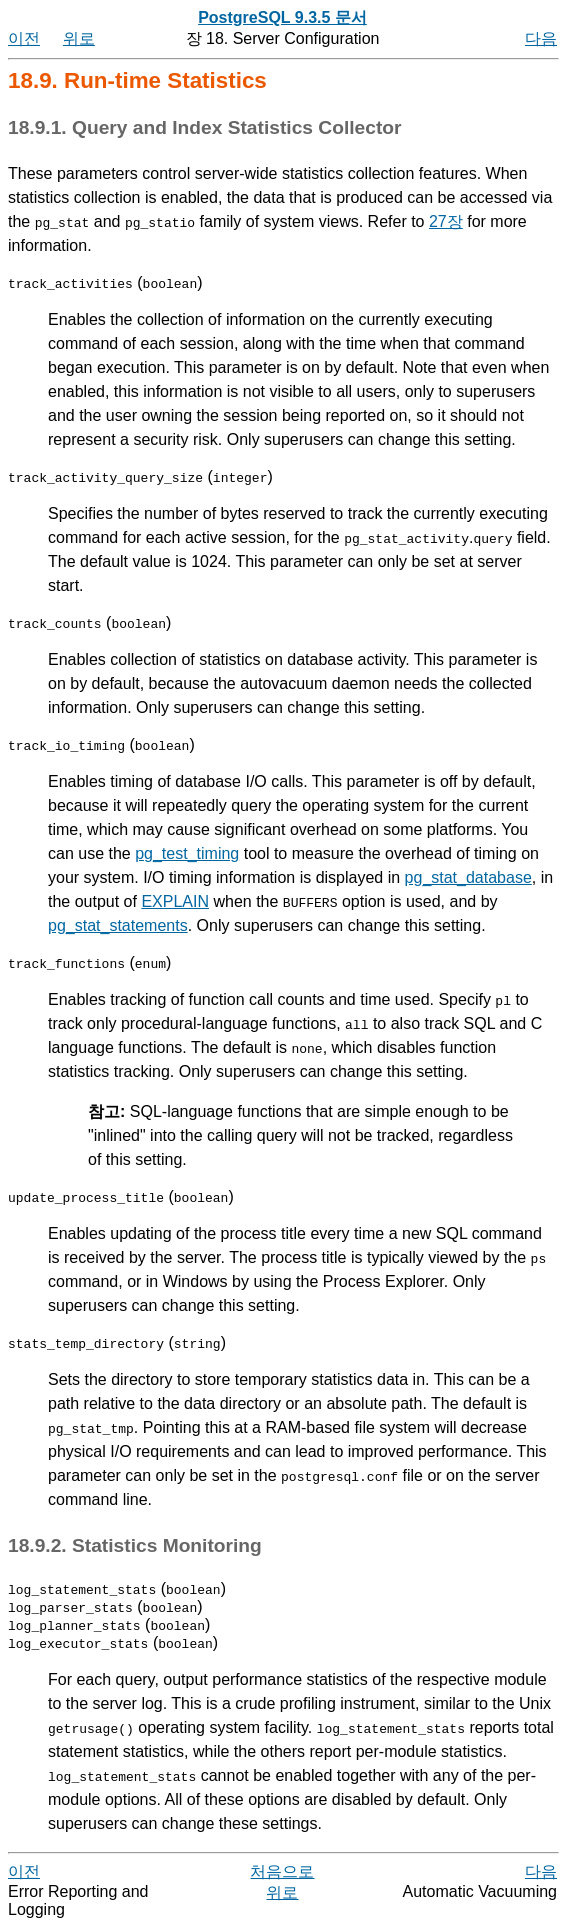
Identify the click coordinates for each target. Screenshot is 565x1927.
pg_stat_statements (118, 925)
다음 (541, 38)
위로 (79, 38)
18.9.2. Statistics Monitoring (135, 1545)
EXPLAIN (175, 901)
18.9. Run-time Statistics (137, 80)
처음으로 (282, 1871)
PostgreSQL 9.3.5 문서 (282, 17)
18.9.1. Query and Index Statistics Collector (204, 127)
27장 (446, 221)
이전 (24, 38)
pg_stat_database (468, 877)
